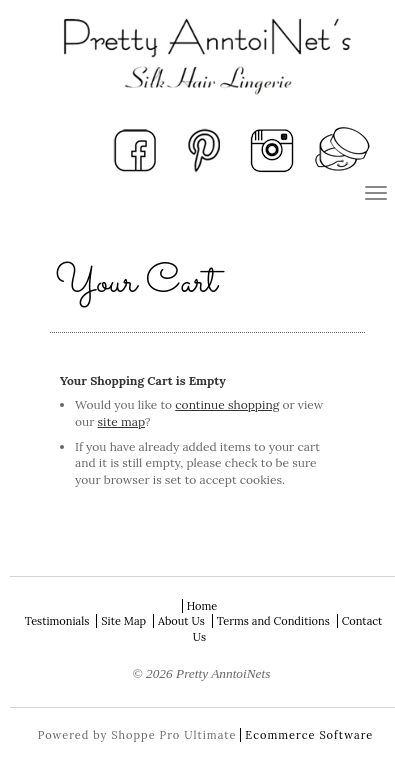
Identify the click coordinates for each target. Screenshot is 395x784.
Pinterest (204, 149)
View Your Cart (342, 149)
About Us (181, 621)
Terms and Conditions (273, 621)
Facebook (135, 149)
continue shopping (227, 404)
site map (121, 421)
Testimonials (57, 621)
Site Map (123, 621)
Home (202, 606)
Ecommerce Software (309, 735)
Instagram (273, 149)
